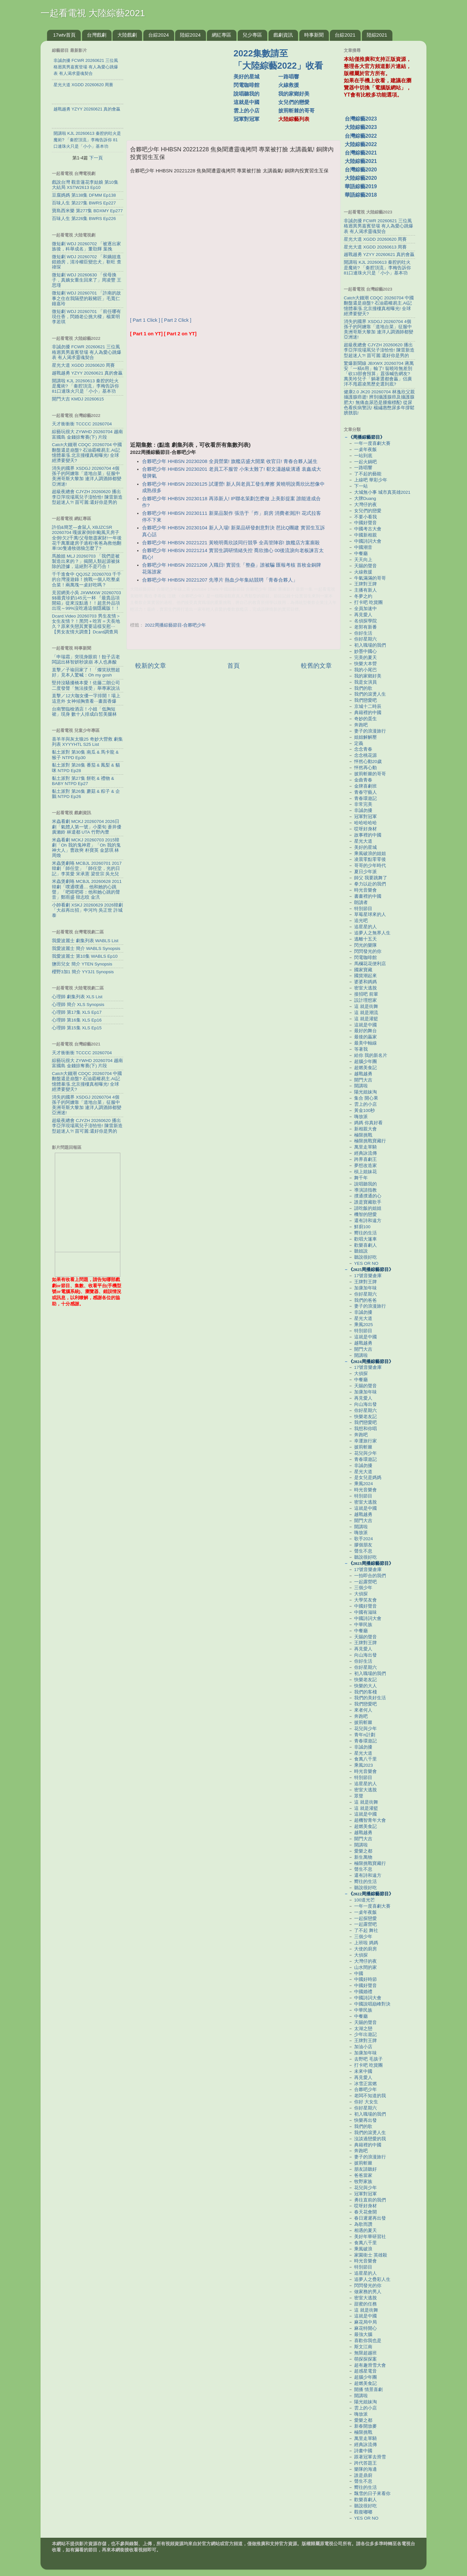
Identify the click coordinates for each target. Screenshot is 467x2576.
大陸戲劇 (127, 35)
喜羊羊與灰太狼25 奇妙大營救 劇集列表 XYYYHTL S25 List (87, 742)
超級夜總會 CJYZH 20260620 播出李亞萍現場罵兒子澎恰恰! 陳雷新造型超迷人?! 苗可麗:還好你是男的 (87, 496)
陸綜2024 (190, 35)
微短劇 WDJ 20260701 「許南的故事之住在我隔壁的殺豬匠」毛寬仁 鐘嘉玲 (86, 298)
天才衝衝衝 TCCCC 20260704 (82, 424)
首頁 (233, 665)
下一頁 (96, 157)
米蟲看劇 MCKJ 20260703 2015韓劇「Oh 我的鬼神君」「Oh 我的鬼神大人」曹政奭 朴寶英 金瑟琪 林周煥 (86, 847)
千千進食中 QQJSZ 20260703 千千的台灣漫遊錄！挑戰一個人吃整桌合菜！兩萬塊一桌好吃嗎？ (86, 579)
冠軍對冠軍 (246, 119)
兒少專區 (252, 35)
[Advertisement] (182, 87)
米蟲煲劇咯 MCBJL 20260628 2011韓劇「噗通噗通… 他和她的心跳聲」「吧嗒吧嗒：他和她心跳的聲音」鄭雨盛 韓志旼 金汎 (87, 889)
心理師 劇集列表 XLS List (77, 996)
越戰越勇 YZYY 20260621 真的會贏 (87, 373)
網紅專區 (221, 35)
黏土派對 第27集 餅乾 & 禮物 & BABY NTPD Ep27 (83, 781)
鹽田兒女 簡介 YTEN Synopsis (82, 964)
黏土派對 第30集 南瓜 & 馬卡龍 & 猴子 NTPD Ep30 (85, 755)
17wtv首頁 (64, 35)
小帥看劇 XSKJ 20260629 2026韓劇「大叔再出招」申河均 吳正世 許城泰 (87, 910)
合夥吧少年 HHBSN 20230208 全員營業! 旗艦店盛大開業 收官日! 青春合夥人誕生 (229, 461)
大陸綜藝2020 (361, 178)
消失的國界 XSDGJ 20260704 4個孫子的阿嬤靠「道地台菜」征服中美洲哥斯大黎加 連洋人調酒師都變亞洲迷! (86, 476)
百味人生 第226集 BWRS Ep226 (84, 218)
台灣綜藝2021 (361, 153)
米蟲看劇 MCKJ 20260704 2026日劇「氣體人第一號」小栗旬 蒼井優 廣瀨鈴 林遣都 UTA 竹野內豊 (86, 826)
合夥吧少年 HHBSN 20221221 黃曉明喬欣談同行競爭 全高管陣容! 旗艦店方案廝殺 (231, 542)
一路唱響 (288, 76)
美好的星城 (246, 76)
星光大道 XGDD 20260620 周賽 (83, 365)
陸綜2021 (377, 35)
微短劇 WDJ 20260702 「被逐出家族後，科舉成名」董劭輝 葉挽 (86, 246)
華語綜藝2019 (361, 186)
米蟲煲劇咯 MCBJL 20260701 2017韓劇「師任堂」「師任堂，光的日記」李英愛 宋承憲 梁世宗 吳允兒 (87, 868)
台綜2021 (345, 35)
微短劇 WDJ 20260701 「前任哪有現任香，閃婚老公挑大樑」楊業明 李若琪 (86, 316)
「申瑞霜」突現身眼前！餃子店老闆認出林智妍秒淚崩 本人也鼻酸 (86, 659)
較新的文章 (150, 665)
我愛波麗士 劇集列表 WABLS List (85, 940)
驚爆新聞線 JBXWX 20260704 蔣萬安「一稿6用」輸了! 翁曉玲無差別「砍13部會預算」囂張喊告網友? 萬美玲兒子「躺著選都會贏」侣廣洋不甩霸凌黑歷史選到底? (379, 374)
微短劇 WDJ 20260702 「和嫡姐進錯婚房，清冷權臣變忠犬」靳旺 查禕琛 (86, 262)
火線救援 (288, 85)
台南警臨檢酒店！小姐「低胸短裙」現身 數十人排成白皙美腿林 (84, 712)
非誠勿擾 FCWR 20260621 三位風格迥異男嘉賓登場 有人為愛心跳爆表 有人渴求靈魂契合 (86, 352)
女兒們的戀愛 (293, 102)
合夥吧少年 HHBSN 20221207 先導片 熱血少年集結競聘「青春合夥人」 (220, 580)
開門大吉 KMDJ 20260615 (78, 399)
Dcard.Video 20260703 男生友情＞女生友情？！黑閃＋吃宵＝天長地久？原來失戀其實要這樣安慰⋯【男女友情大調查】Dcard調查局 (86, 624)
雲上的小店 (246, 110)
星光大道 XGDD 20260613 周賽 (375, 247)
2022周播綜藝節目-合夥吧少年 (175, 625)
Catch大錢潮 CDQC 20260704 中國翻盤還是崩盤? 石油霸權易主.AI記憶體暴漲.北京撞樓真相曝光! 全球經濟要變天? (87, 452)
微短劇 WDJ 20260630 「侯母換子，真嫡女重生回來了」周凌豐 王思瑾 (86, 280)
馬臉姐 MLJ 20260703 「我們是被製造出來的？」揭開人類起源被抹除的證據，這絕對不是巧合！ (86, 561)
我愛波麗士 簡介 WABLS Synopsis (86, 948)
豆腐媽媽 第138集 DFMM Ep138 (84, 195)
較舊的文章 (316, 665)
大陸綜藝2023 (361, 127)
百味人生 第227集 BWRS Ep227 (84, 203)
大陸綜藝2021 (361, 161)
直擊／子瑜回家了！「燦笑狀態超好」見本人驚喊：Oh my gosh (86, 672)
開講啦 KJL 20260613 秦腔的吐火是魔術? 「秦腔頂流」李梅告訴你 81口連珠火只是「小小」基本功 (85, 386)
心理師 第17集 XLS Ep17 (77, 1012)
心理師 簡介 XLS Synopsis (78, 1004)
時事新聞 (314, 35)
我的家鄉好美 (293, 94)
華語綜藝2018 (361, 195)
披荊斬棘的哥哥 (296, 110)
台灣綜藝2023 (361, 118)
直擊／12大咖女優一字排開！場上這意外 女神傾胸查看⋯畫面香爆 (86, 698)
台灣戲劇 (96, 35)
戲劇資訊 (283, 35)
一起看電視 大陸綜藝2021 (93, 13)
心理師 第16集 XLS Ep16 (77, 1020)
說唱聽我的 (246, 94)
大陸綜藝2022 (361, 144)
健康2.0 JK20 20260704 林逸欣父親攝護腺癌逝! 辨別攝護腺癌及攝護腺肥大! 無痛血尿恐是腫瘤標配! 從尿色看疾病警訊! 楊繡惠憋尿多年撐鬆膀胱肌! (379, 402)
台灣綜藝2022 (361, 136)
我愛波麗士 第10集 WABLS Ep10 (85, 956)
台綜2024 (158, 35)
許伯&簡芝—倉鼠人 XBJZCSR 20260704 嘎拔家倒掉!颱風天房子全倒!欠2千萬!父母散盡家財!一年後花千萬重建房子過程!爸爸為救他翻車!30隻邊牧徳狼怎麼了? (87, 538)
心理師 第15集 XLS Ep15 (77, 1027)
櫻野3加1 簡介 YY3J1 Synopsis (83, 971)
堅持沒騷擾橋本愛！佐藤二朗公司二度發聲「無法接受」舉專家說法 (86, 685)
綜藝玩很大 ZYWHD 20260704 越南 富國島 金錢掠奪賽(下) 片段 (87, 434)
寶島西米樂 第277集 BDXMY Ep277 (87, 210)
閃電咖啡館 (246, 85)
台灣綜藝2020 (361, 169)
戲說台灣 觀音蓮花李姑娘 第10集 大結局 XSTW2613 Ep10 (85, 185)
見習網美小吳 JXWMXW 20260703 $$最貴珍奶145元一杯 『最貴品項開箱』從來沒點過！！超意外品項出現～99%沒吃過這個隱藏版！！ (86, 600)
